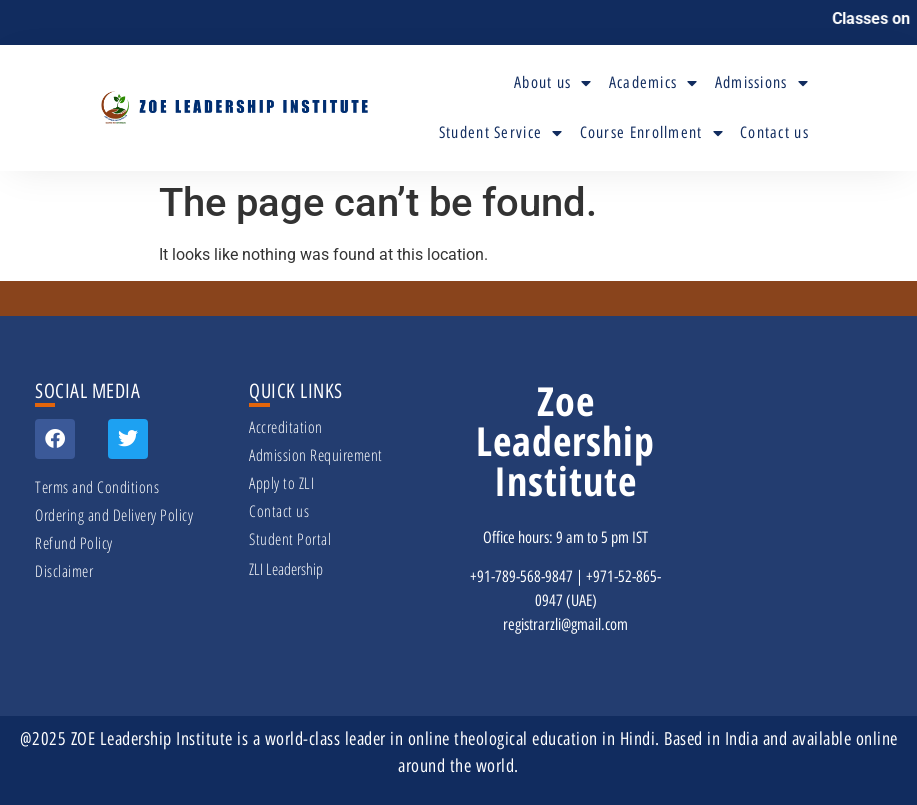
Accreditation (286, 427)
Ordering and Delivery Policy (114, 515)
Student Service (501, 133)
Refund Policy (74, 543)
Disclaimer (64, 571)
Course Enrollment (652, 133)
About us (553, 83)
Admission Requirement (316, 455)
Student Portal (290, 539)
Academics (654, 83)
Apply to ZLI (281, 483)
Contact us (774, 132)
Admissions (762, 83)
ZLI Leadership (286, 569)
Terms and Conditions (97, 487)
